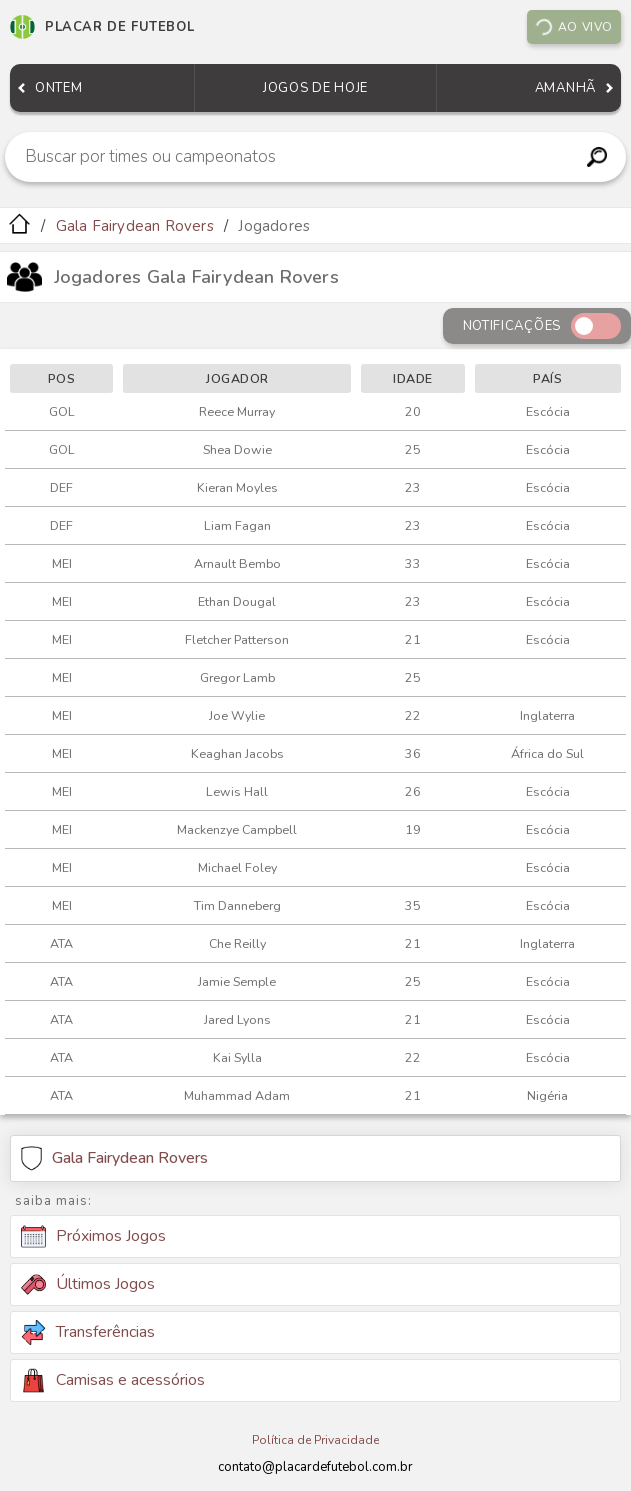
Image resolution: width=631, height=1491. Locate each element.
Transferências (88, 1332)
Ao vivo (573, 27)
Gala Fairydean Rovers (135, 226)
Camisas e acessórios (113, 1380)
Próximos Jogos (93, 1237)
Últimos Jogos (88, 1284)
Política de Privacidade (315, 1440)
